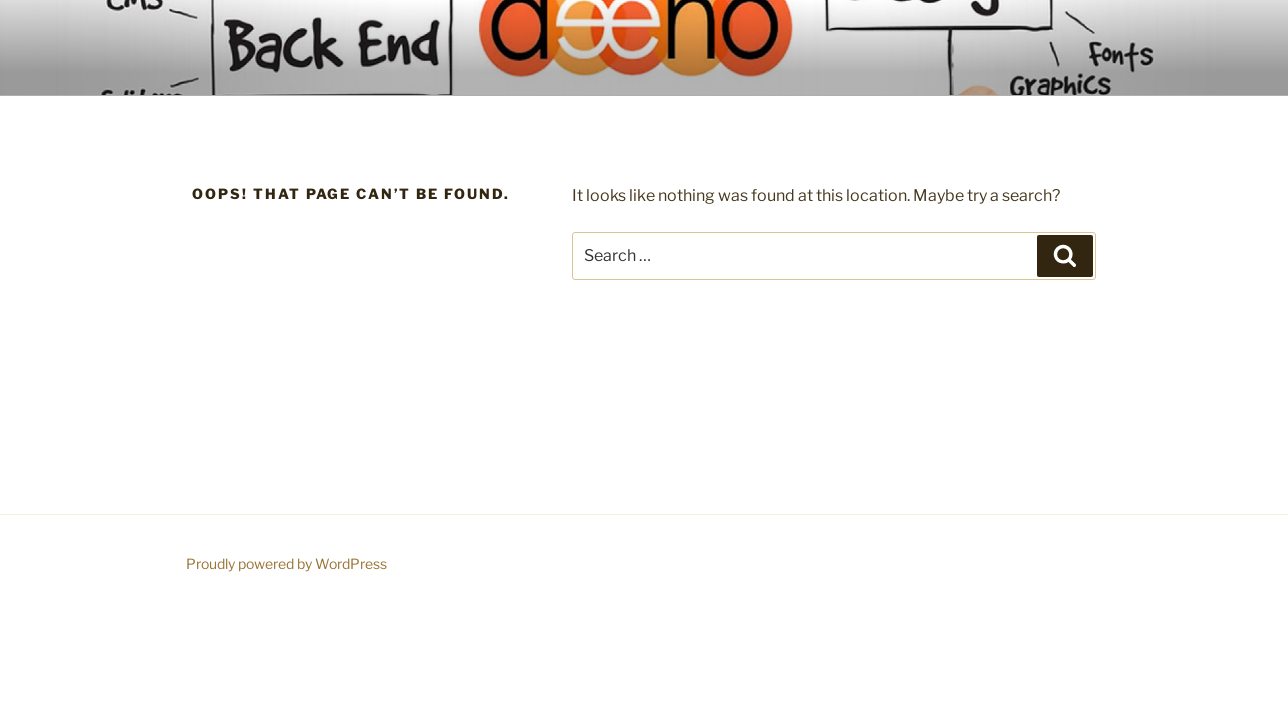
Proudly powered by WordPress (286, 563)
